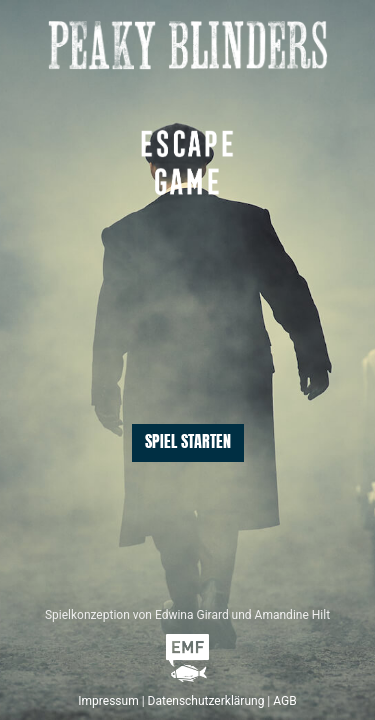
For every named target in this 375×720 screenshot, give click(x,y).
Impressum (108, 701)
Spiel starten (188, 443)
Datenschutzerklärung (206, 701)
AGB (284, 701)
